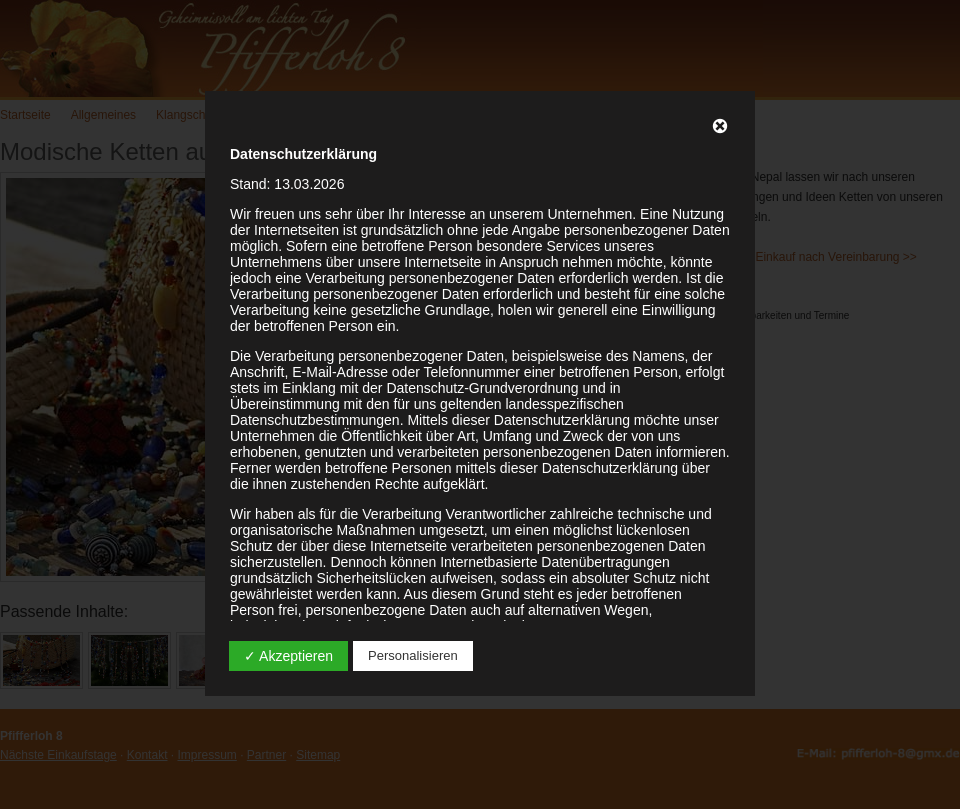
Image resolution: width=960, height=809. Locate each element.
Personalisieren (413, 655)
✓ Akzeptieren (288, 656)
